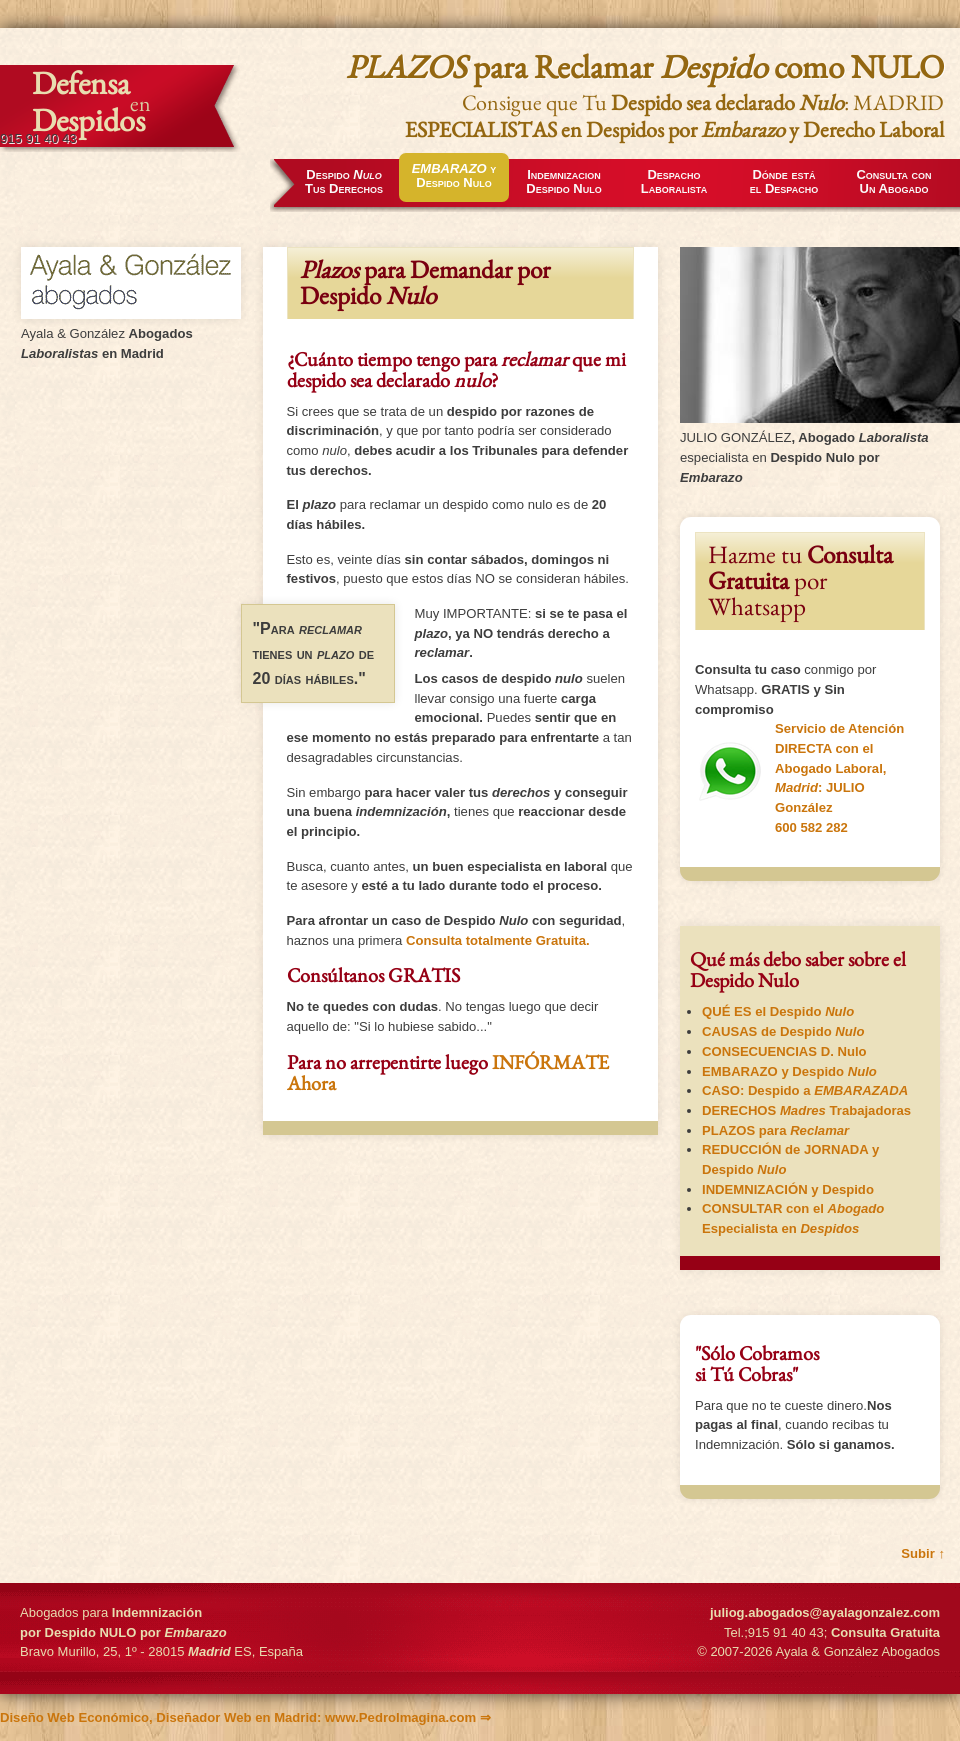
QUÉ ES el (778, 1011)
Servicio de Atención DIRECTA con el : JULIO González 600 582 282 (799, 777)
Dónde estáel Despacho (784, 181)
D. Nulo (784, 1051)
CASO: (805, 1090)
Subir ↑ (923, 1553)
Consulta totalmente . (498, 940)
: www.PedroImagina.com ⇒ (245, 1717)
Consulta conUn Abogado (893, 181)
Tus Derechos (344, 181)
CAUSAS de (783, 1031)
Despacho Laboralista (674, 181)
